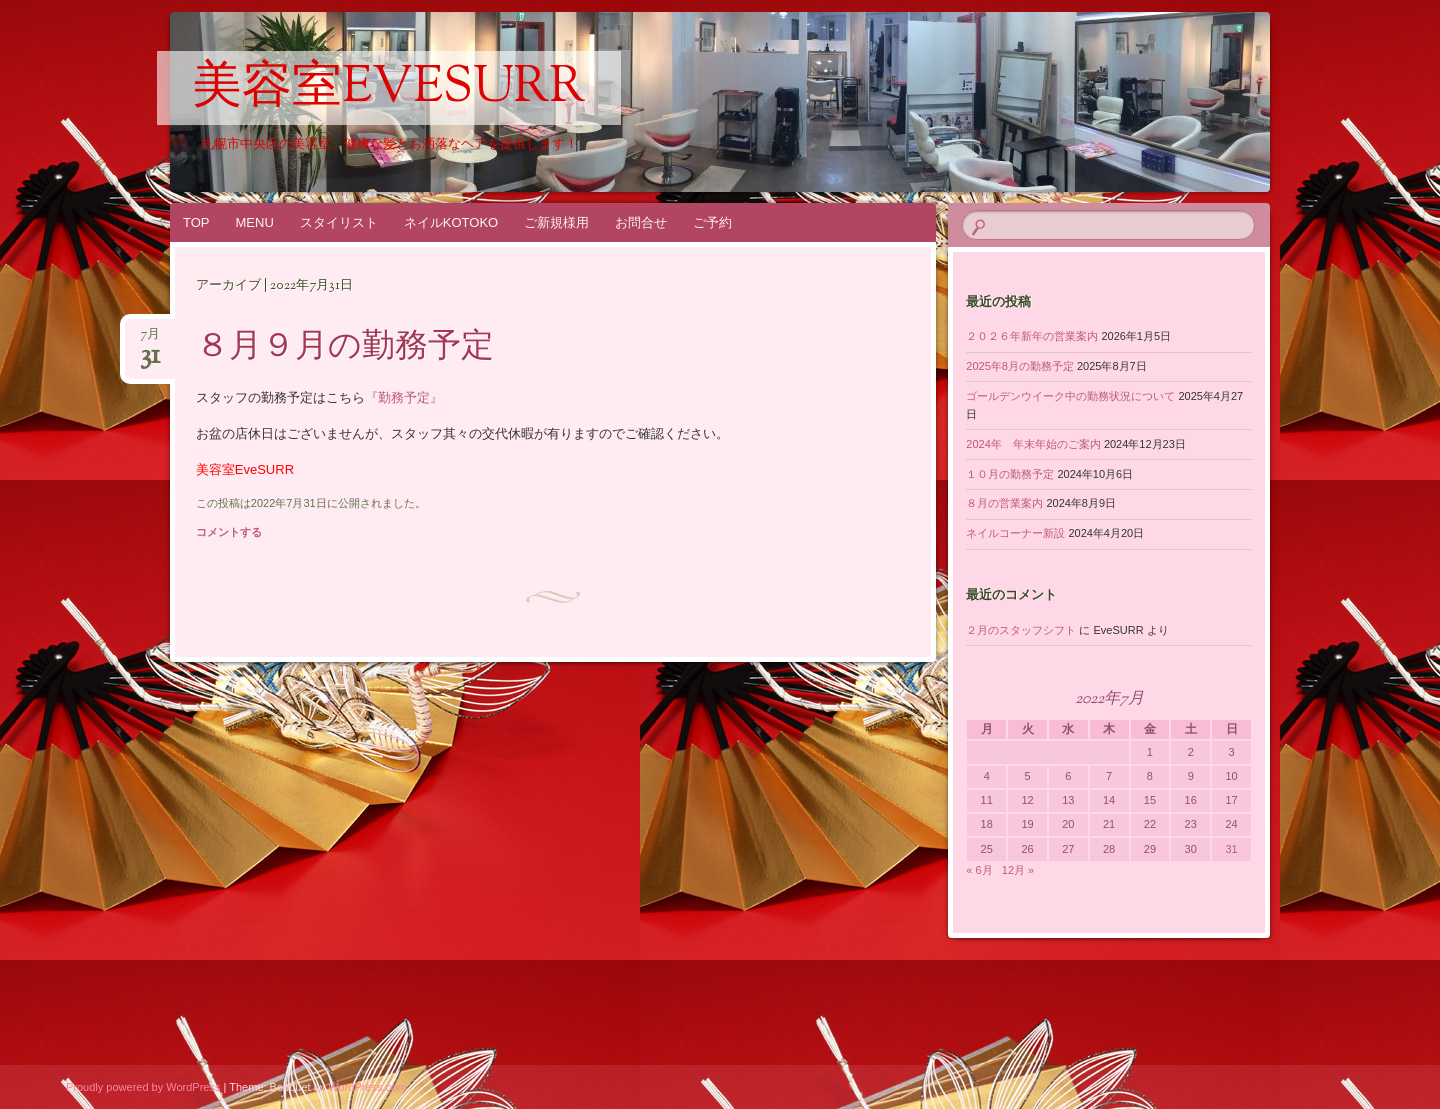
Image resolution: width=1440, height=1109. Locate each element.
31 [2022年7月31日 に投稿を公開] (1231, 849)
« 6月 (979, 870)
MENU (255, 222)
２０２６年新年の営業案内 (1032, 336)
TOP (196, 222)
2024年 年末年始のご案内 (1033, 444)
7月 (150, 340)
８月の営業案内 (1004, 503)
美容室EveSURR (389, 89)
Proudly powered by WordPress (143, 1087)
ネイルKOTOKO (451, 222)
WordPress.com (367, 1087)
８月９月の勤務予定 (345, 348)
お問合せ (641, 222)
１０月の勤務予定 (1010, 474)
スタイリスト (339, 222)
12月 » (1018, 870)
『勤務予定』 (404, 397)
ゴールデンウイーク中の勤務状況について (1070, 396)
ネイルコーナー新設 (1015, 533)
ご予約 (712, 222)
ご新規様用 (556, 222)
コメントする (229, 532)
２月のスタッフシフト (1021, 630)
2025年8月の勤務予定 (1020, 366)
